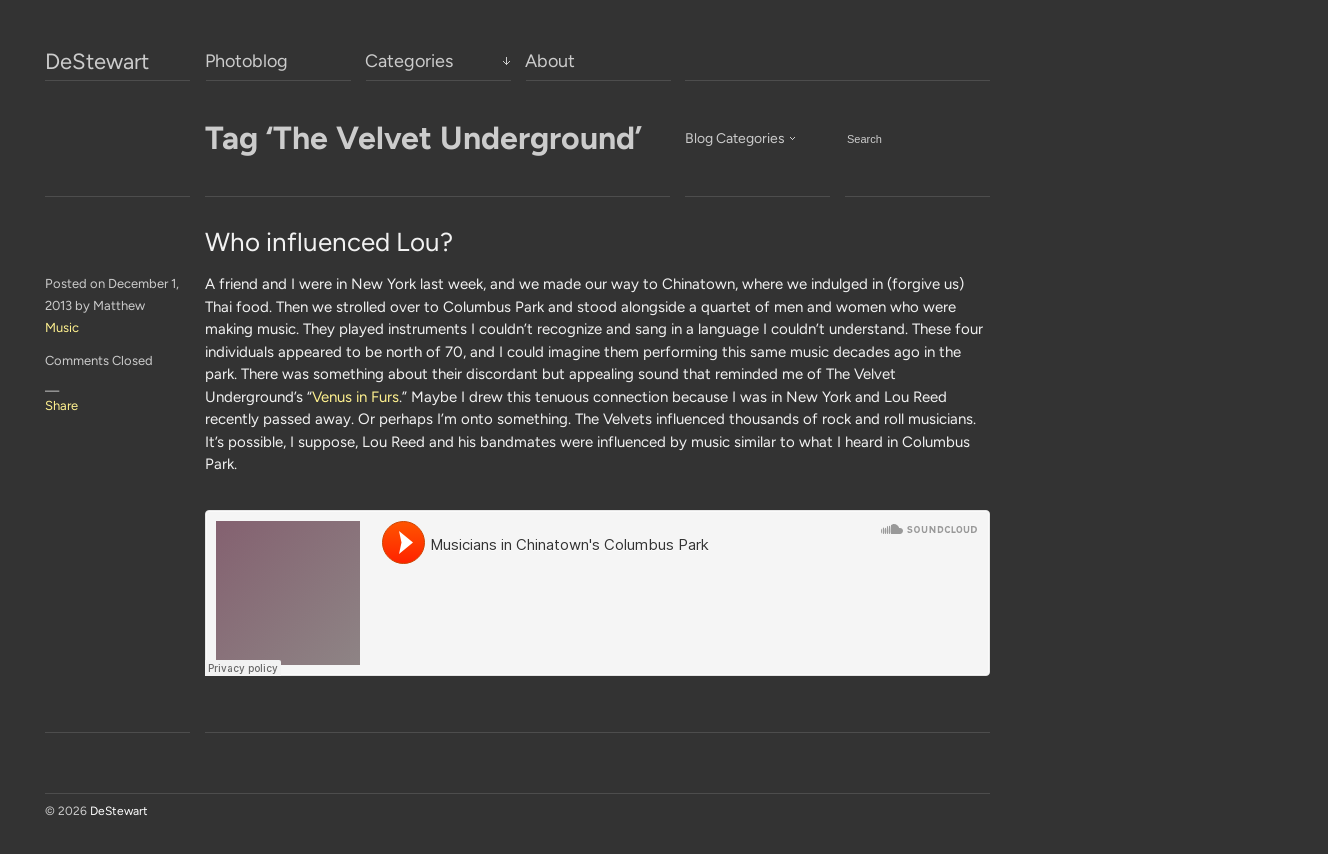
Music (62, 327)
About (550, 61)
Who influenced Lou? (329, 242)
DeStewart (97, 62)
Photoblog (246, 61)
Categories (409, 61)
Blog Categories (735, 138)
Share (61, 405)
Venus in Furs (355, 397)
